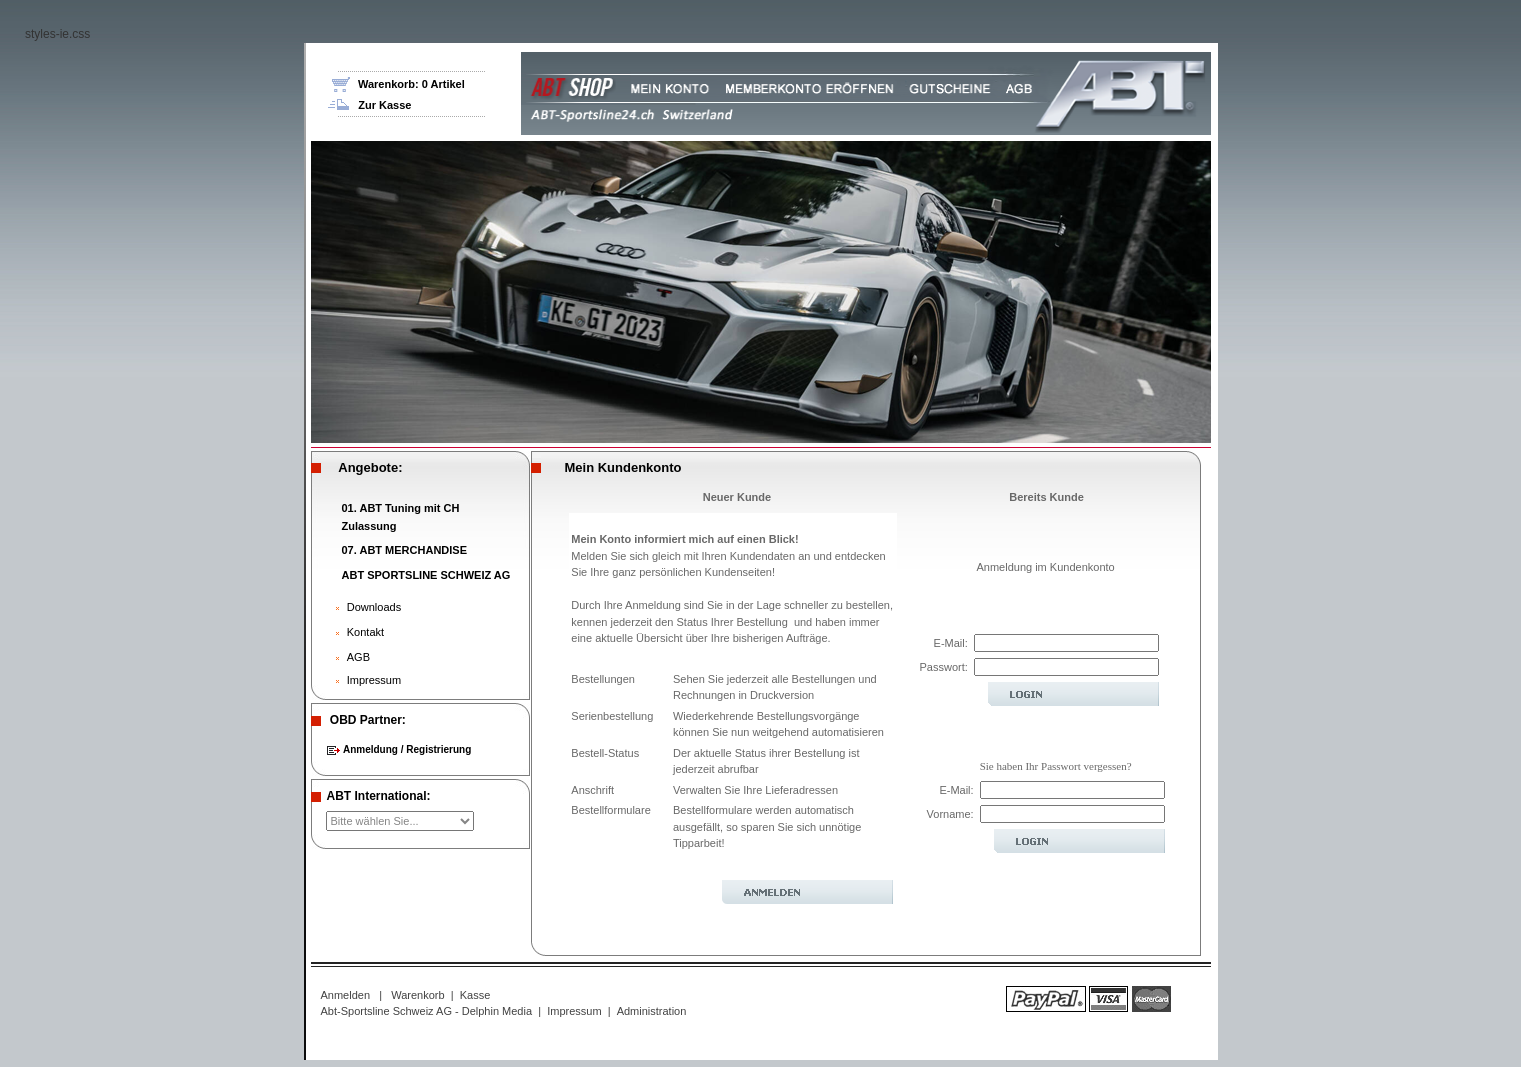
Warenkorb (417, 986)
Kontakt (365, 623)
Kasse (475, 986)
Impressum (374, 671)
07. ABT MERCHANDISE (405, 541)
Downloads (374, 598)
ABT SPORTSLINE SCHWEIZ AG (426, 566)
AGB (358, 648)
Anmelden (346, 986)
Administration (652, 1002)
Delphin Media (497, 1002)
